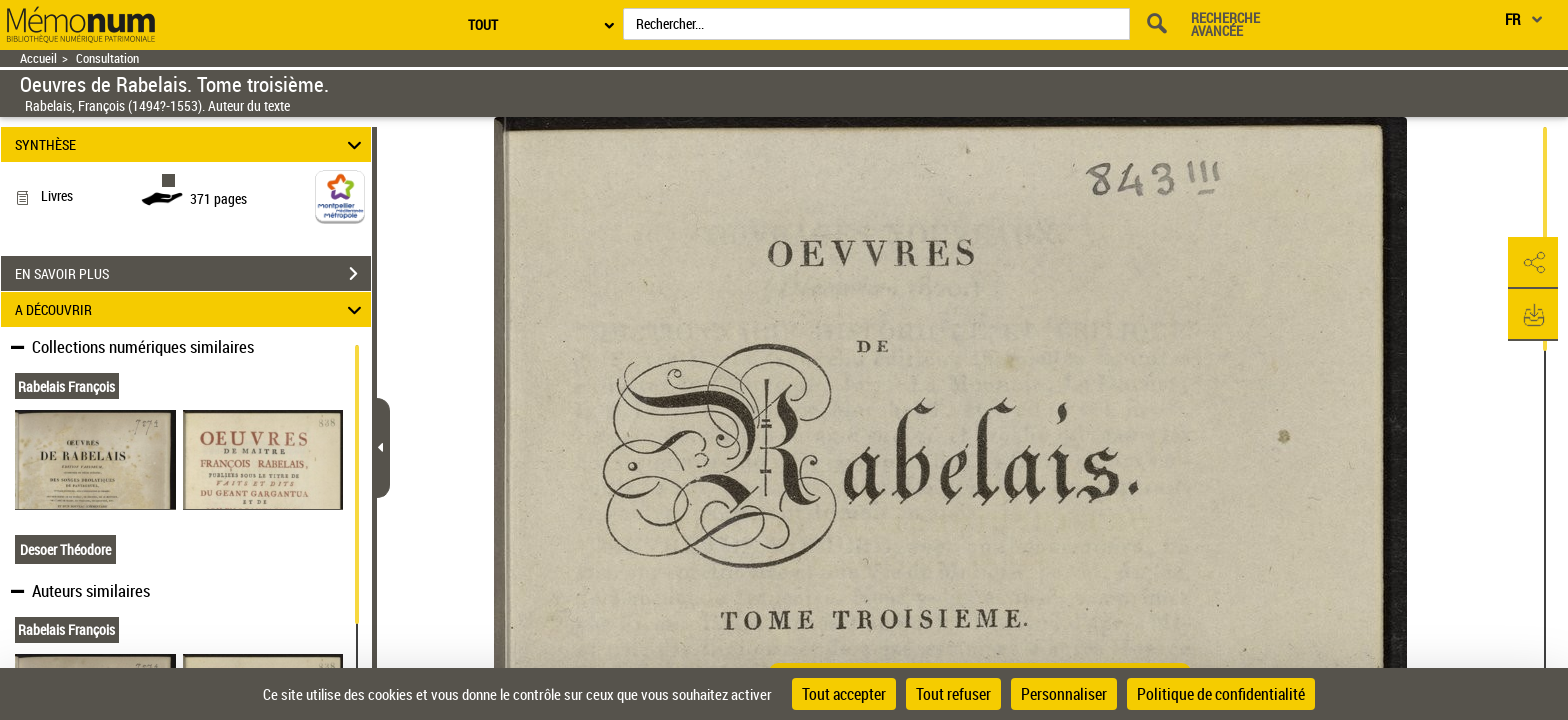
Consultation (107, 58)
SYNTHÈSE (191, 144)
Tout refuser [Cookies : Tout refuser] (953, 694)
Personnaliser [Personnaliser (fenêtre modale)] (1064, 694)
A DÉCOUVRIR (191, 309)
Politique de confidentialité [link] (1221, 694)
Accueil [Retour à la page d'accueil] (38, 58)
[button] (1533, 263)
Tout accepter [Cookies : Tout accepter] (844, 694)
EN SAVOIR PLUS (193, 274)
